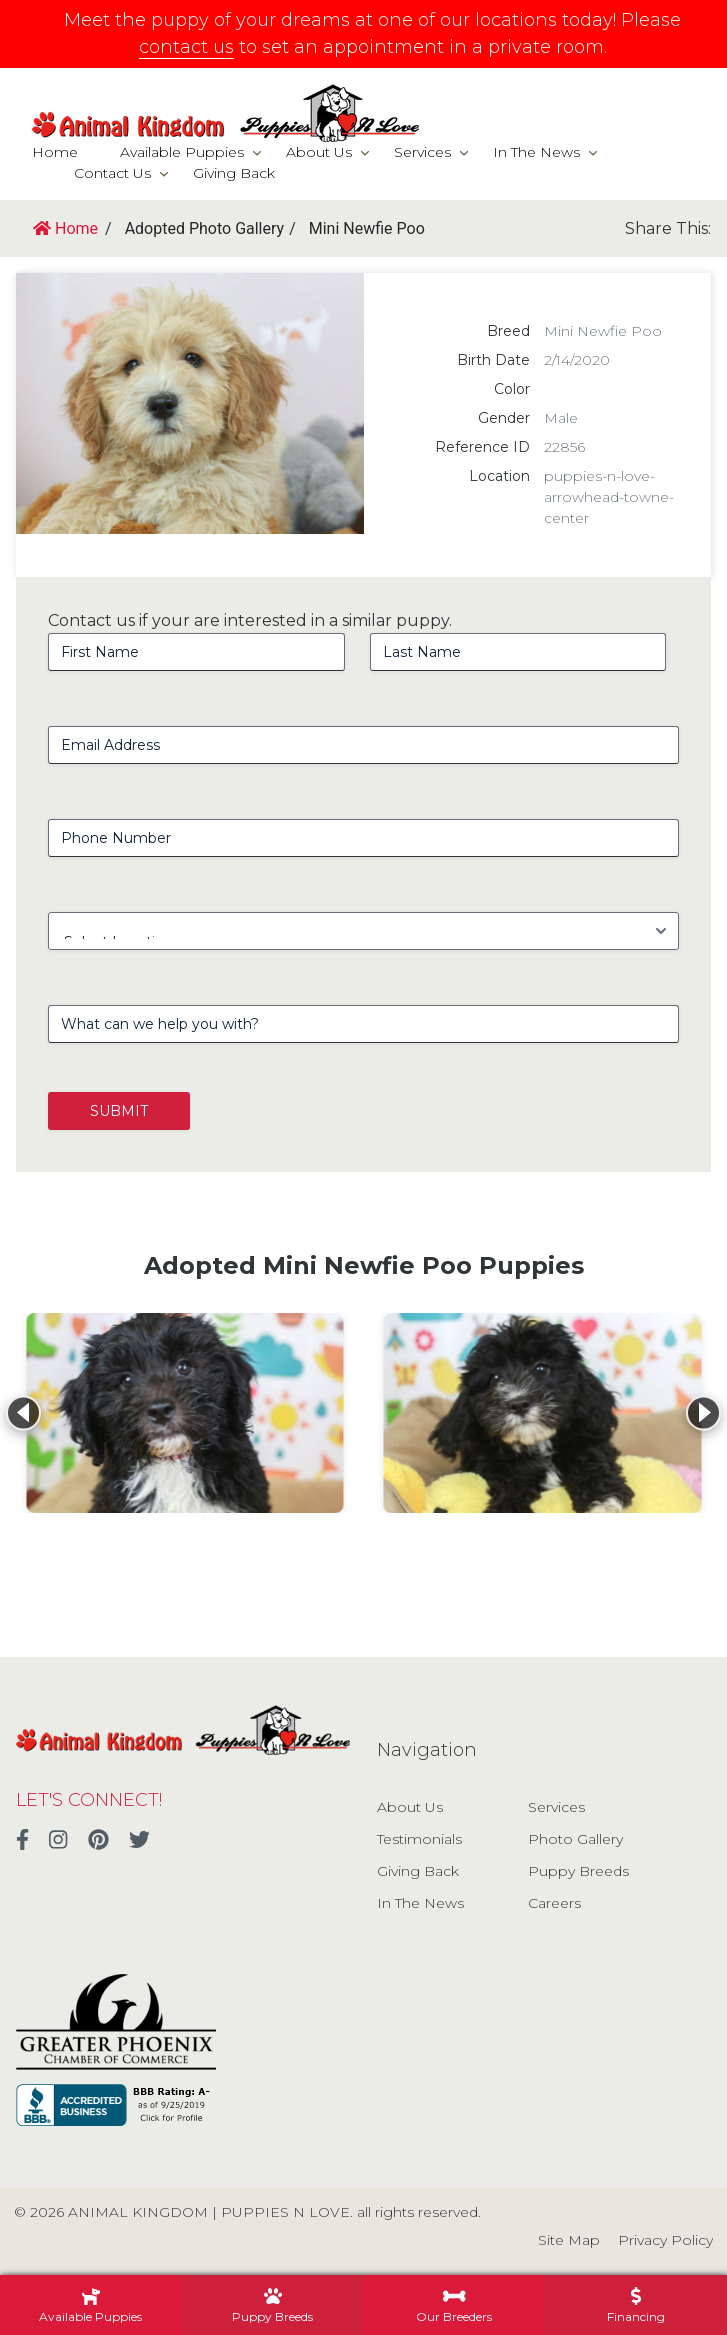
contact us (186, 47)
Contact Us (112, 173)
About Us (319, 152)
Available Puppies (182, 152)
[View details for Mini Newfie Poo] (185, 1413)
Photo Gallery (575, 1839)
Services (422, 152)
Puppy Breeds (578, 1871)
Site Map (569, 2240)
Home (55, 152)
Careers (554, 1903)
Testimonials (419, 1839)
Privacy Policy (665, 2240)
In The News (536, 152)
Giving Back (234, 173)
